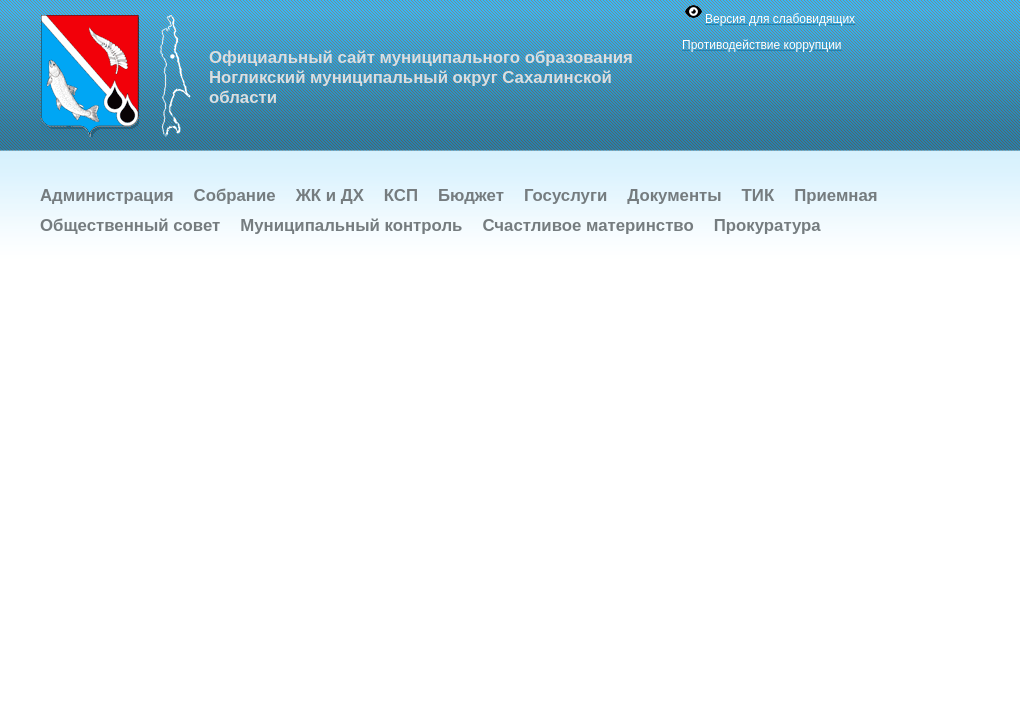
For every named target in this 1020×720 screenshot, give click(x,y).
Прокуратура (767, 225)
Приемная (835, 195)
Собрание (235, 195)
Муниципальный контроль (351, 225)
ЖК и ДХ (330, 195)
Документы (674, 195)
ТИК (758, 195)
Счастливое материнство (587, 225)
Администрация (107, 195)
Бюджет (471, 195)
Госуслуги (565, 195)
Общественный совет (130, 225)
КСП (401, 195)
